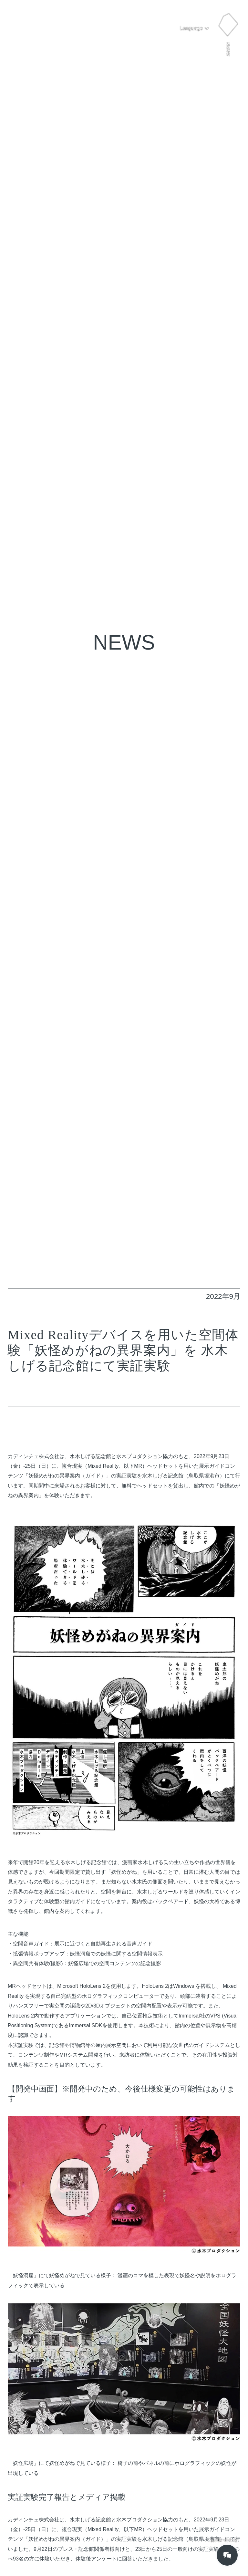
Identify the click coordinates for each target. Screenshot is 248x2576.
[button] (194, 28)
